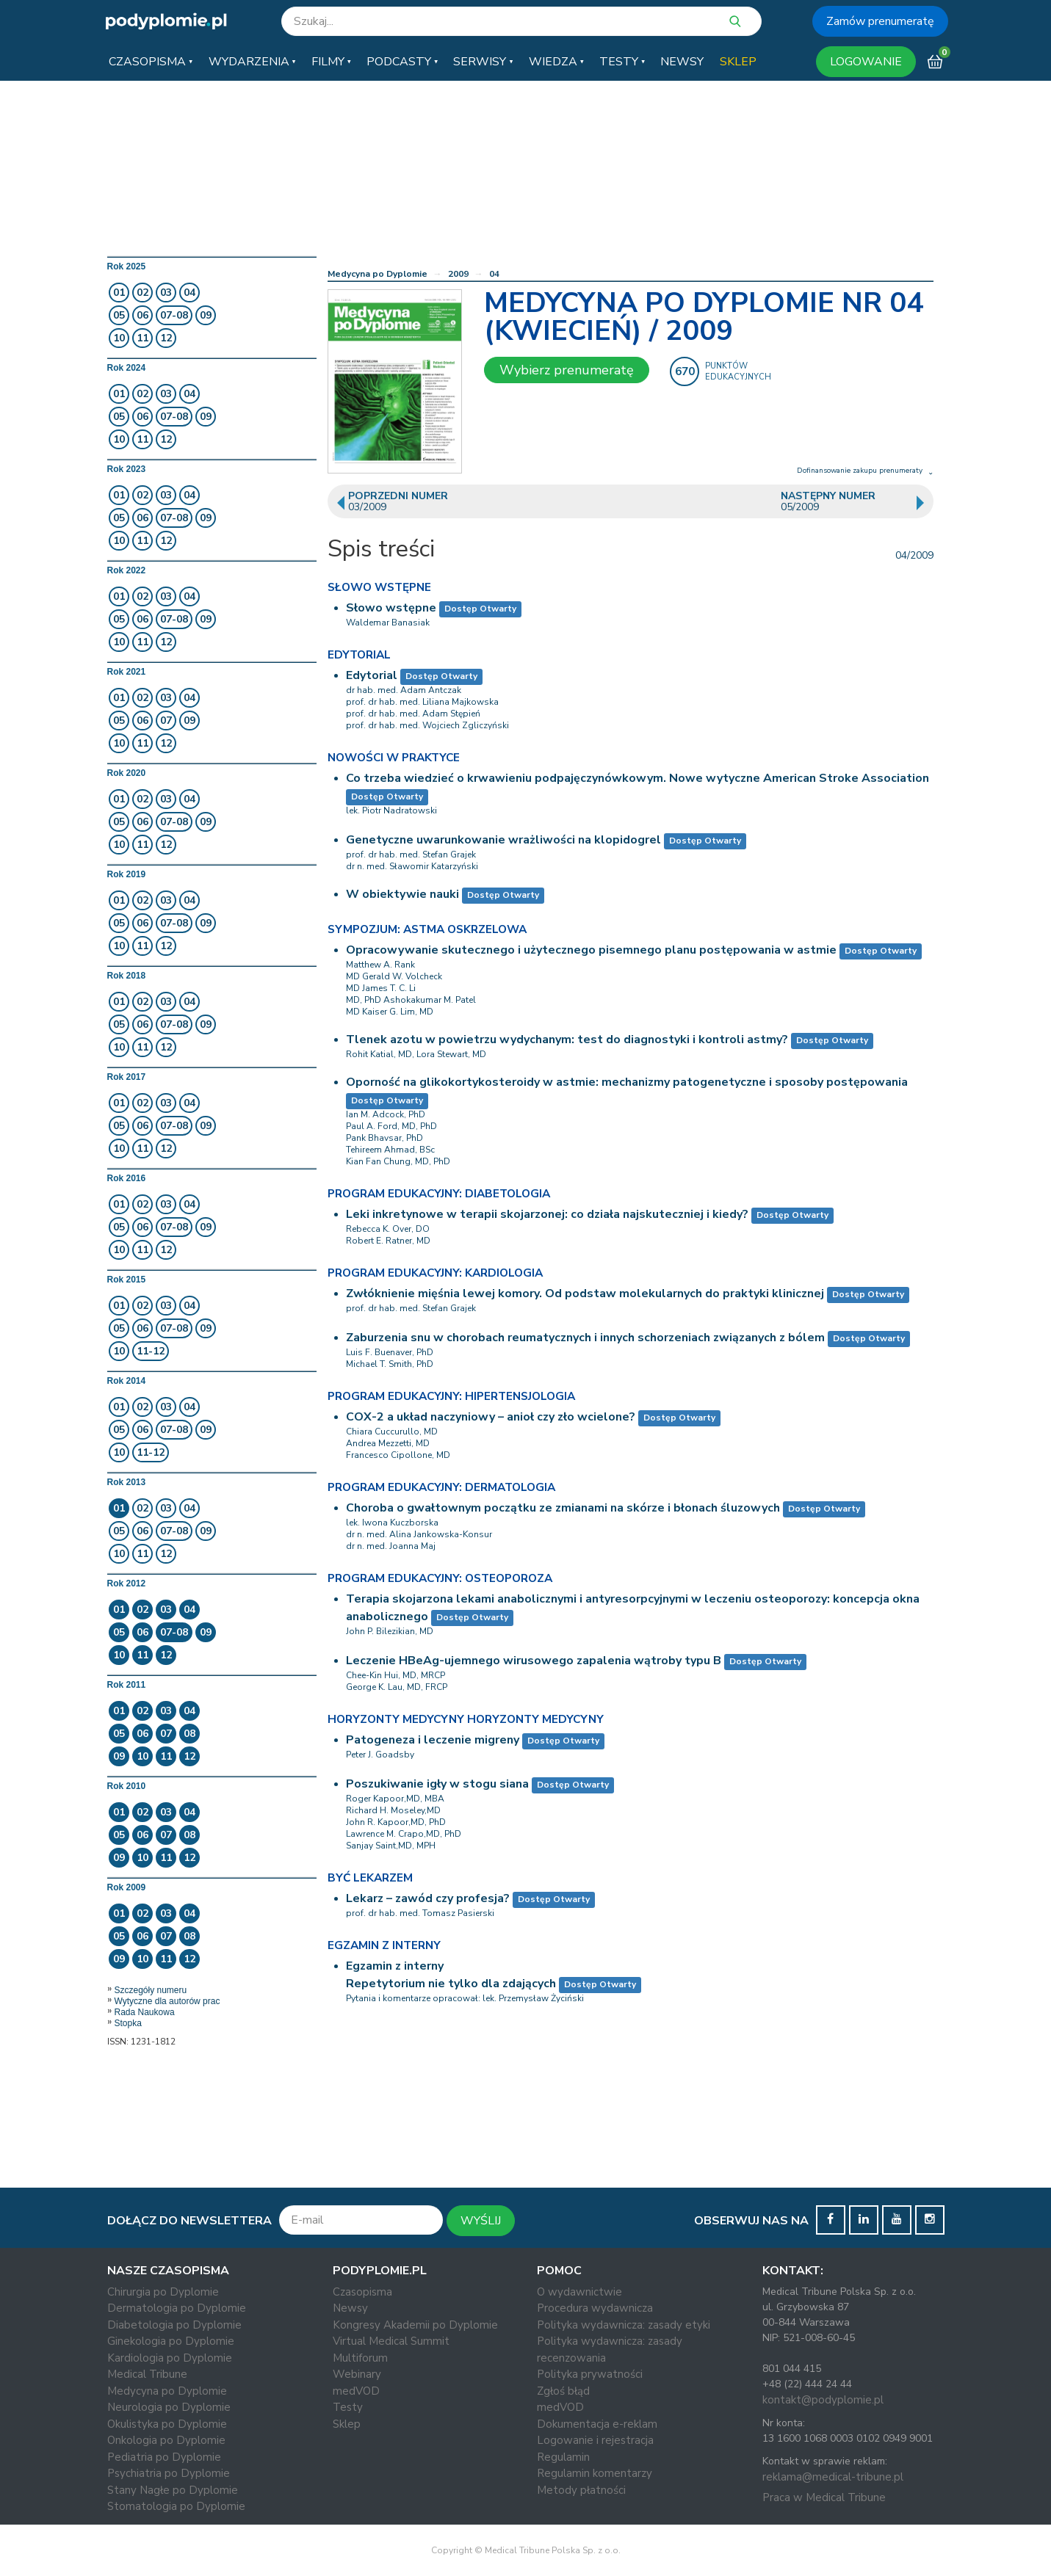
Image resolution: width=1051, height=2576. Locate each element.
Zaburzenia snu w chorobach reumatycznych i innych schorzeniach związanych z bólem (585, 1337)
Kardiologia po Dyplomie (169, 2358)
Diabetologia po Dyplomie (174, 2325)
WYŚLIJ (481, 2221)
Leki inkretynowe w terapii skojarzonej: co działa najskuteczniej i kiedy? (547, 1214)
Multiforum (360, 2358)
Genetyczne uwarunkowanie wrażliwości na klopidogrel (503, 840)
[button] (150, 61)
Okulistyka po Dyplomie (167, 2424)
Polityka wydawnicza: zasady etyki (623, 2325)
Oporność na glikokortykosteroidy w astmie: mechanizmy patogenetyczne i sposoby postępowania (627, 1082)
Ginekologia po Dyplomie (170, 2341)
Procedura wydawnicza (595, 2308)
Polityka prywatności (590, 2374)
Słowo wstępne (391, 608)
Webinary (357, 2374)
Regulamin (563, 2457)
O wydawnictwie (579, 2292)
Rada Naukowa (145, 2012)
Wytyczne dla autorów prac (167, 2001)
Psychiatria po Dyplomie (168, 2473)
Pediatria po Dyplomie (164, 2457)
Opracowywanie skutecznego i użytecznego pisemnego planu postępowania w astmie (591, 950)
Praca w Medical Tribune (824, 2497)
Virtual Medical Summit (391, 2341)
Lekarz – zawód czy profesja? (428, 1898)
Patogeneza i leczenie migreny (432, 1740)
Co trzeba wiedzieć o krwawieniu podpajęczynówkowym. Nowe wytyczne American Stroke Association (637, 778)
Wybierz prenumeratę (566, 370)
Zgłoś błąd (563, 2391)
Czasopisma (362, 2292)
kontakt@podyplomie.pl (823, 2399)
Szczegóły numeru (151, 1990)
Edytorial (371, 675)
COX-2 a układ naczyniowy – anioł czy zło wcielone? (490, 1417)
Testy (348, 2407)
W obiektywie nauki (402, 894)
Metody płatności (581, 2490)
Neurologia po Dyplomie (169, 2407)
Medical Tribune (147, 2374)
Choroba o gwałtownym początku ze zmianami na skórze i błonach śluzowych (563, 1508)
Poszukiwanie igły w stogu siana (437, 1784)
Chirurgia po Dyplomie (163, 2292)
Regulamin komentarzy (594, 2473)
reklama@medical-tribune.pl (832, 2477)
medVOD (356, 2391)
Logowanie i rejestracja (595, 2440)
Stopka (128, 2023)
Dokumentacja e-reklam (597, 2424)
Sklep (347, 2424)
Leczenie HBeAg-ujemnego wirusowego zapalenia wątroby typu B (533, 1660)
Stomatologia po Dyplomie (176, 2506)
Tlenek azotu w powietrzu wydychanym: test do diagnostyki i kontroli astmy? (567, 1039)
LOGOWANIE (866, 62)
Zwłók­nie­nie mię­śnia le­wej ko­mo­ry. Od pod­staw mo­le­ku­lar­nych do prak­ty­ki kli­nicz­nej (585, 1293)
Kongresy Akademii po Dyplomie (415, 2325)
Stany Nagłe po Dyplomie (172, 2490)
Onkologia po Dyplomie (166, 2440)
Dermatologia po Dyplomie (176, 2308)
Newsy (350, 2308)
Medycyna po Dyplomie (377, 274)
